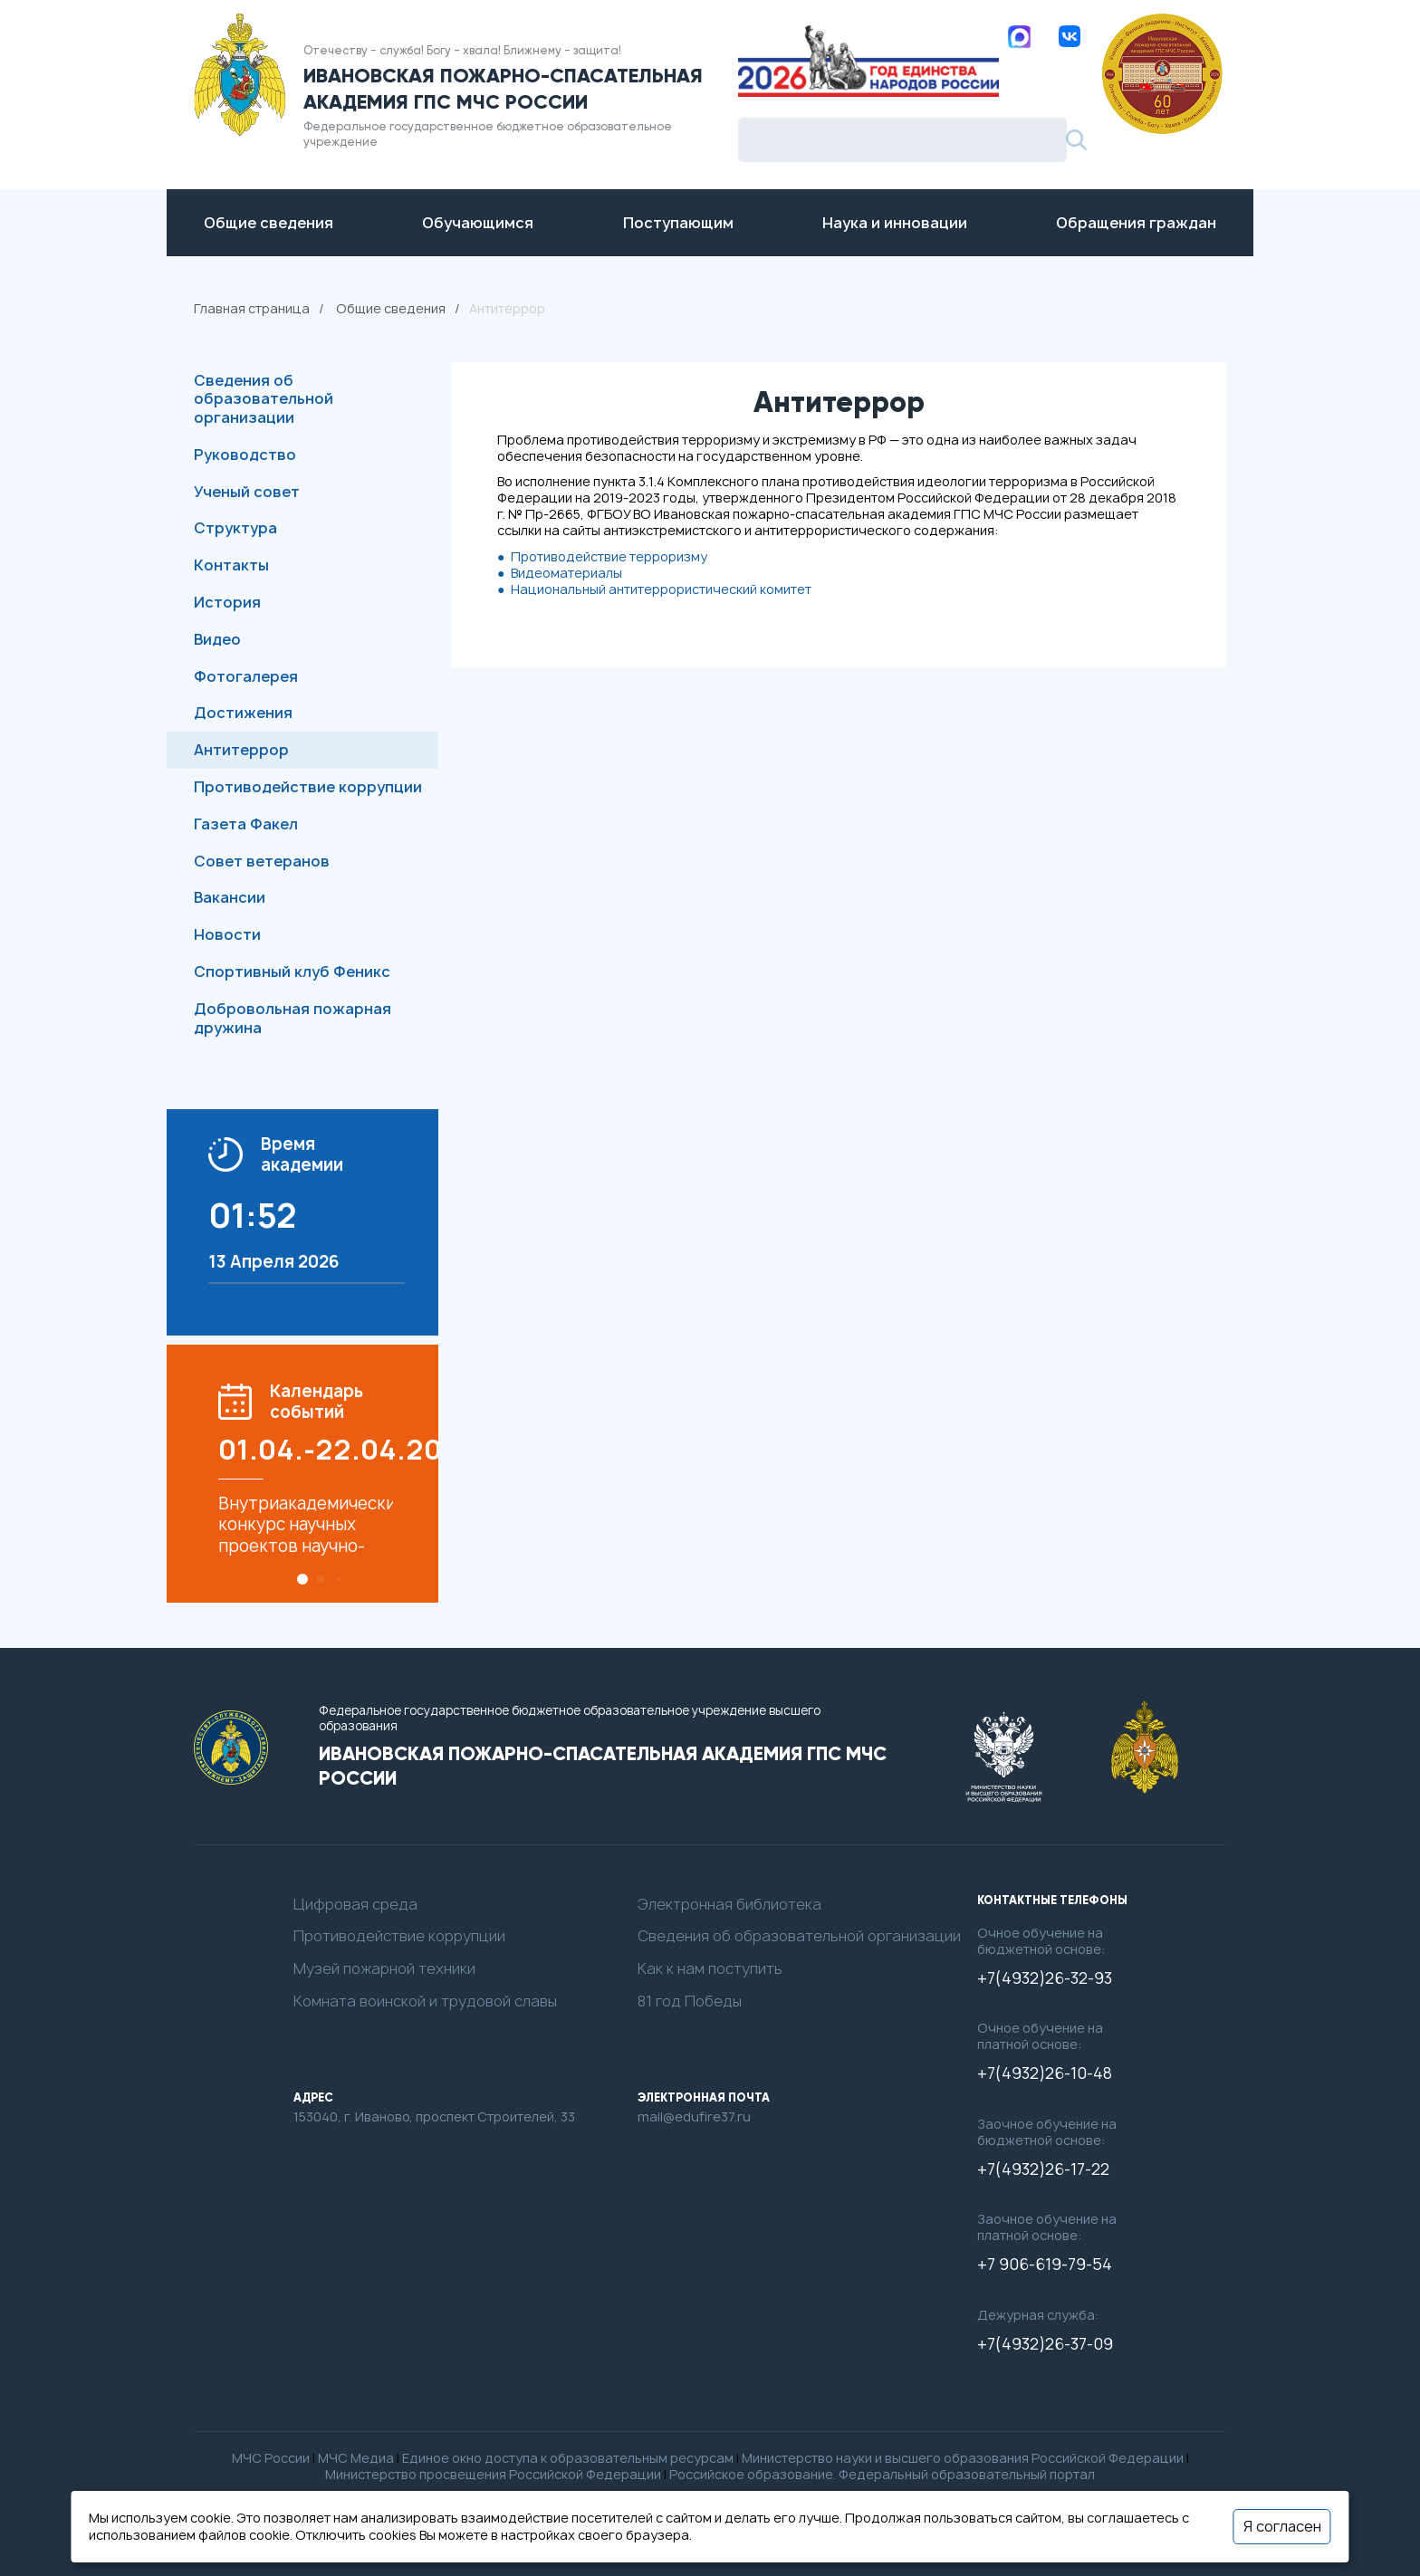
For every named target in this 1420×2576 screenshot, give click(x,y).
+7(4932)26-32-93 (1044, 1978)
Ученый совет (247, 492)
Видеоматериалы (566, 572)
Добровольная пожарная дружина (292, 1018)
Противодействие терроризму (609, 556)
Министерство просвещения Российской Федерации (493, 2474)
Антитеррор (241, 750)
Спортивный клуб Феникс (292, 972)
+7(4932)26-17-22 (1043, 2169)
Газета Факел (246, 824)
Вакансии (229, 897)
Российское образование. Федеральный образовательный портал (882, 2474)
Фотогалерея (246, 676)
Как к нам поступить (710, 1968)
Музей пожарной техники (384, 1968)
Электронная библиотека (729, 1904)
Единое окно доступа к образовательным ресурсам (568, 2457)
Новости (227, 934)
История (227, 602)
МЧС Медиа (356, 2457)
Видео (217, 639)
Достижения (243, 713)
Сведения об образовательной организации (263, 399)
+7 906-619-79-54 (1044, 2264)
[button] (302, 1579)
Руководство (245, 454)
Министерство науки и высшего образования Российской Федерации (963, 2457)
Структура (235, 528)
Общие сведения (391, 308)
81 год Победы (690, 2001)
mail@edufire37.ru (694, 2117)
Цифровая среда (355, 1904)
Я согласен (1282, 2526)
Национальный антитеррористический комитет (661, 589)
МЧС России (271, 2457)
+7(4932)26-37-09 (1045, 2344)
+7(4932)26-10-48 (1044, 2073)
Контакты (231, 565)
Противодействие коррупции (308, 787)
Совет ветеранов (262, 861)
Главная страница (252, 308)
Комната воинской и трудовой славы (425, 2001)
